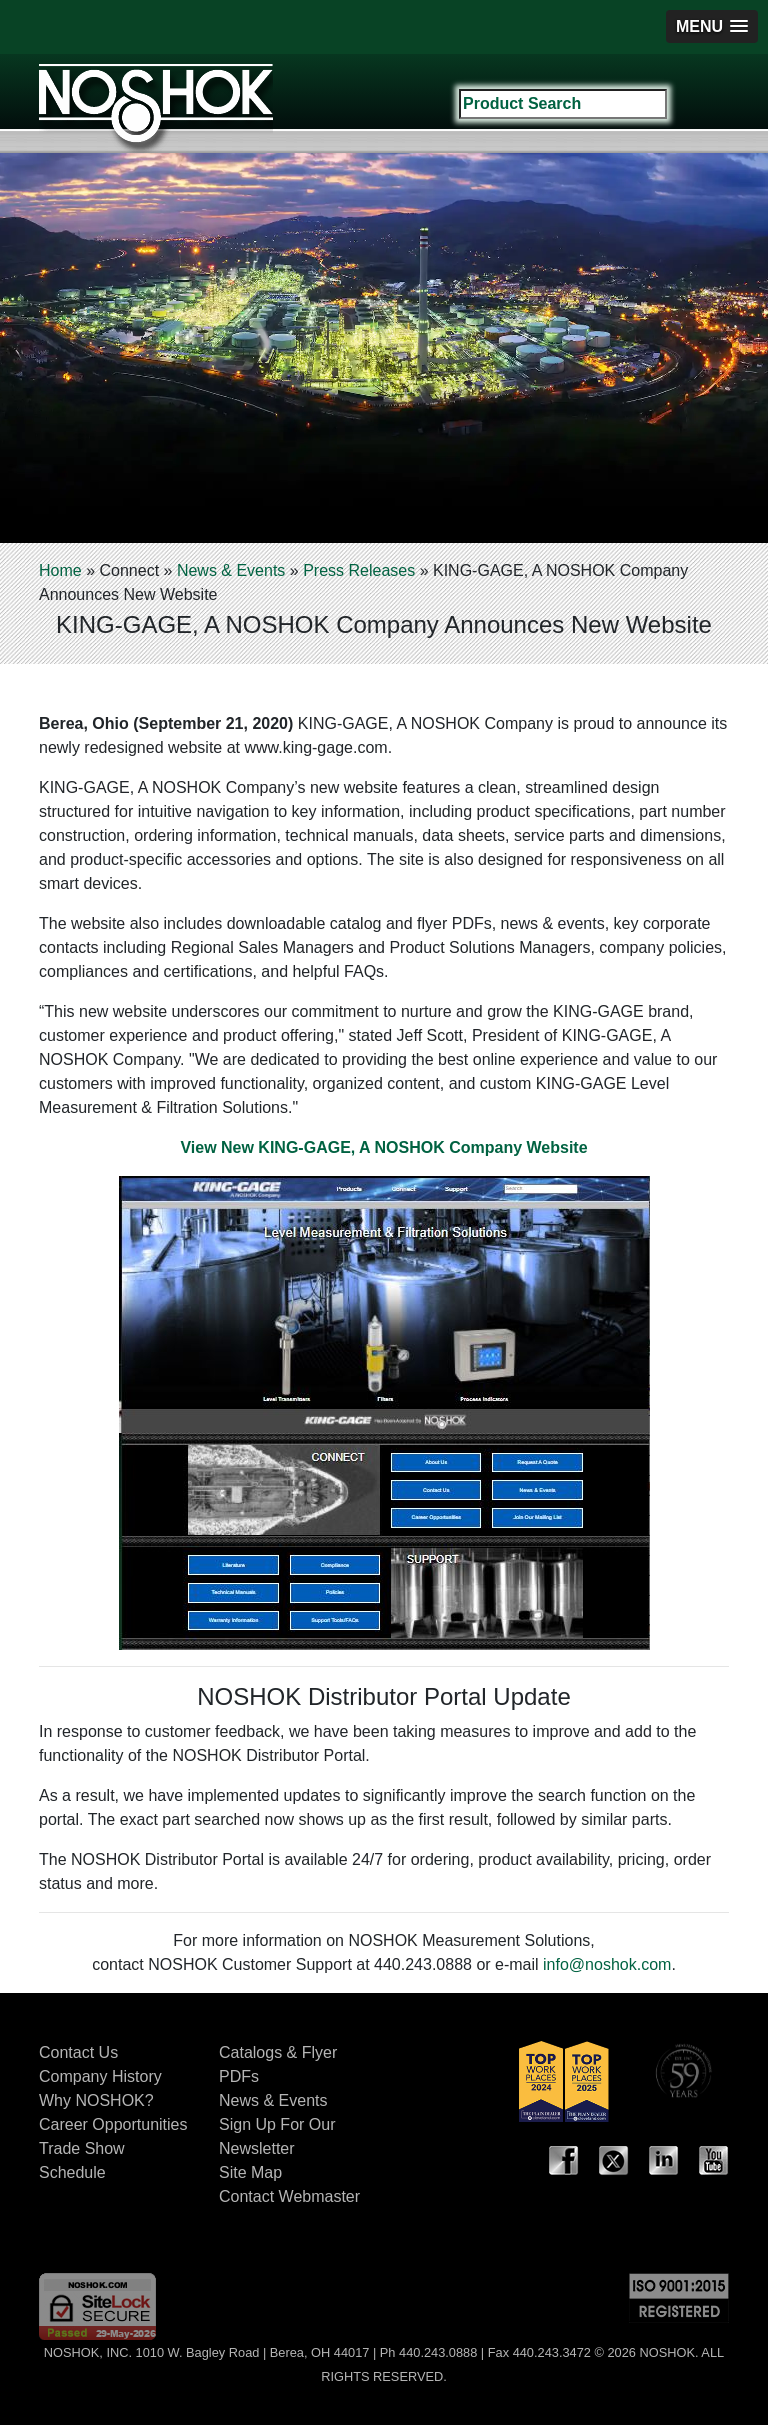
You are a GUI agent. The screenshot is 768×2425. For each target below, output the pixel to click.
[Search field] (563, 104)
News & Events (231, 570)
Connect (129, 570)
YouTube (714, 2161)
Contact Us (78, 2052)
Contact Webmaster (289, 2196)
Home (60, 570)
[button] (712, 26)
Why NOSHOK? (96, 2100)
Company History (100, 2076)
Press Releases (359, 570)
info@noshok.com (607, 1964)
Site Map (250, 2172)
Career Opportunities (113, 2124)
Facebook (564, 2161)
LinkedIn (664, 2161)
